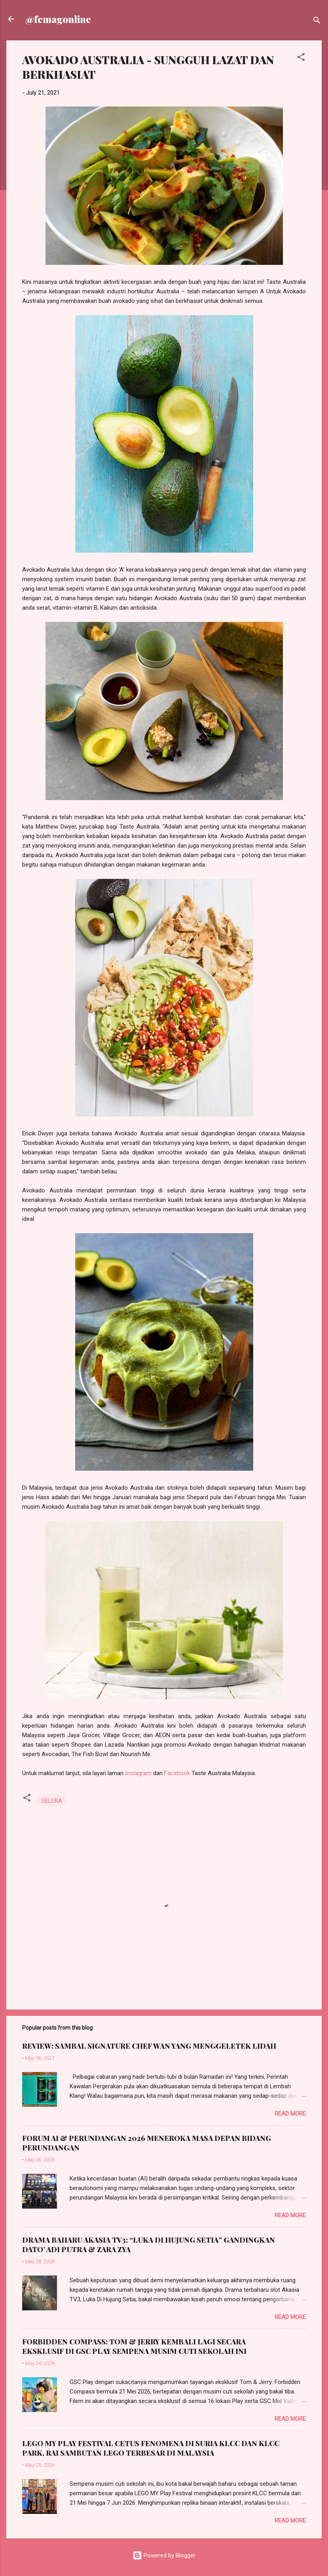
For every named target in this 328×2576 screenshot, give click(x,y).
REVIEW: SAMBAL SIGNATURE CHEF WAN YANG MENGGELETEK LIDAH (149, 2046)
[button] (301, 58)
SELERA (52, 1800)
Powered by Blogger (164, 2555)
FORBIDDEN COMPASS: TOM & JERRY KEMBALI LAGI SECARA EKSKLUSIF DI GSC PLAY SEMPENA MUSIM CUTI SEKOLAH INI (134, 2346)
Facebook (177, 1773)
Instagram (138, 1773)
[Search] (317, 22)
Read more (290, 2113)
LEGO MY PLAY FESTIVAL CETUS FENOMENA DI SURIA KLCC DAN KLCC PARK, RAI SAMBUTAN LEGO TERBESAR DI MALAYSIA (150, 2448)
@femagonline (58, 19)
